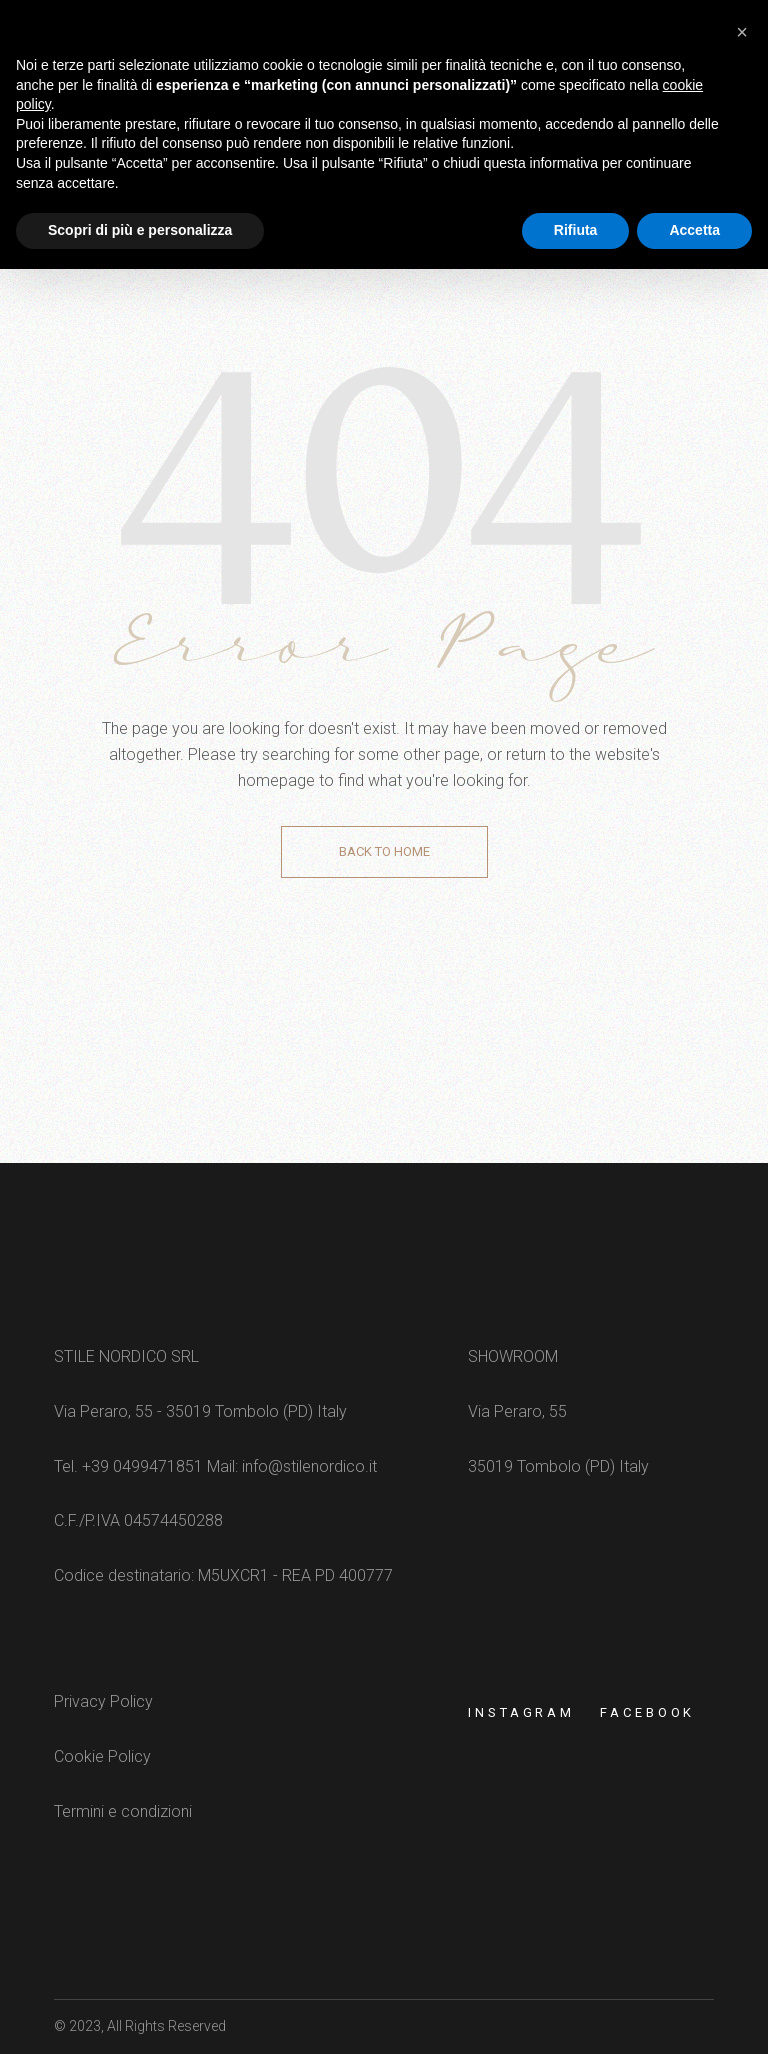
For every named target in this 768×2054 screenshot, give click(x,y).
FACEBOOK (647, 1712)
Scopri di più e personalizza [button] (140, 230)
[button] (742, 32)
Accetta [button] (694, 230)
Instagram (521, 1712)
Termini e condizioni (123, 1811)
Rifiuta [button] (576, 230)
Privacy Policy (103, 1701)
